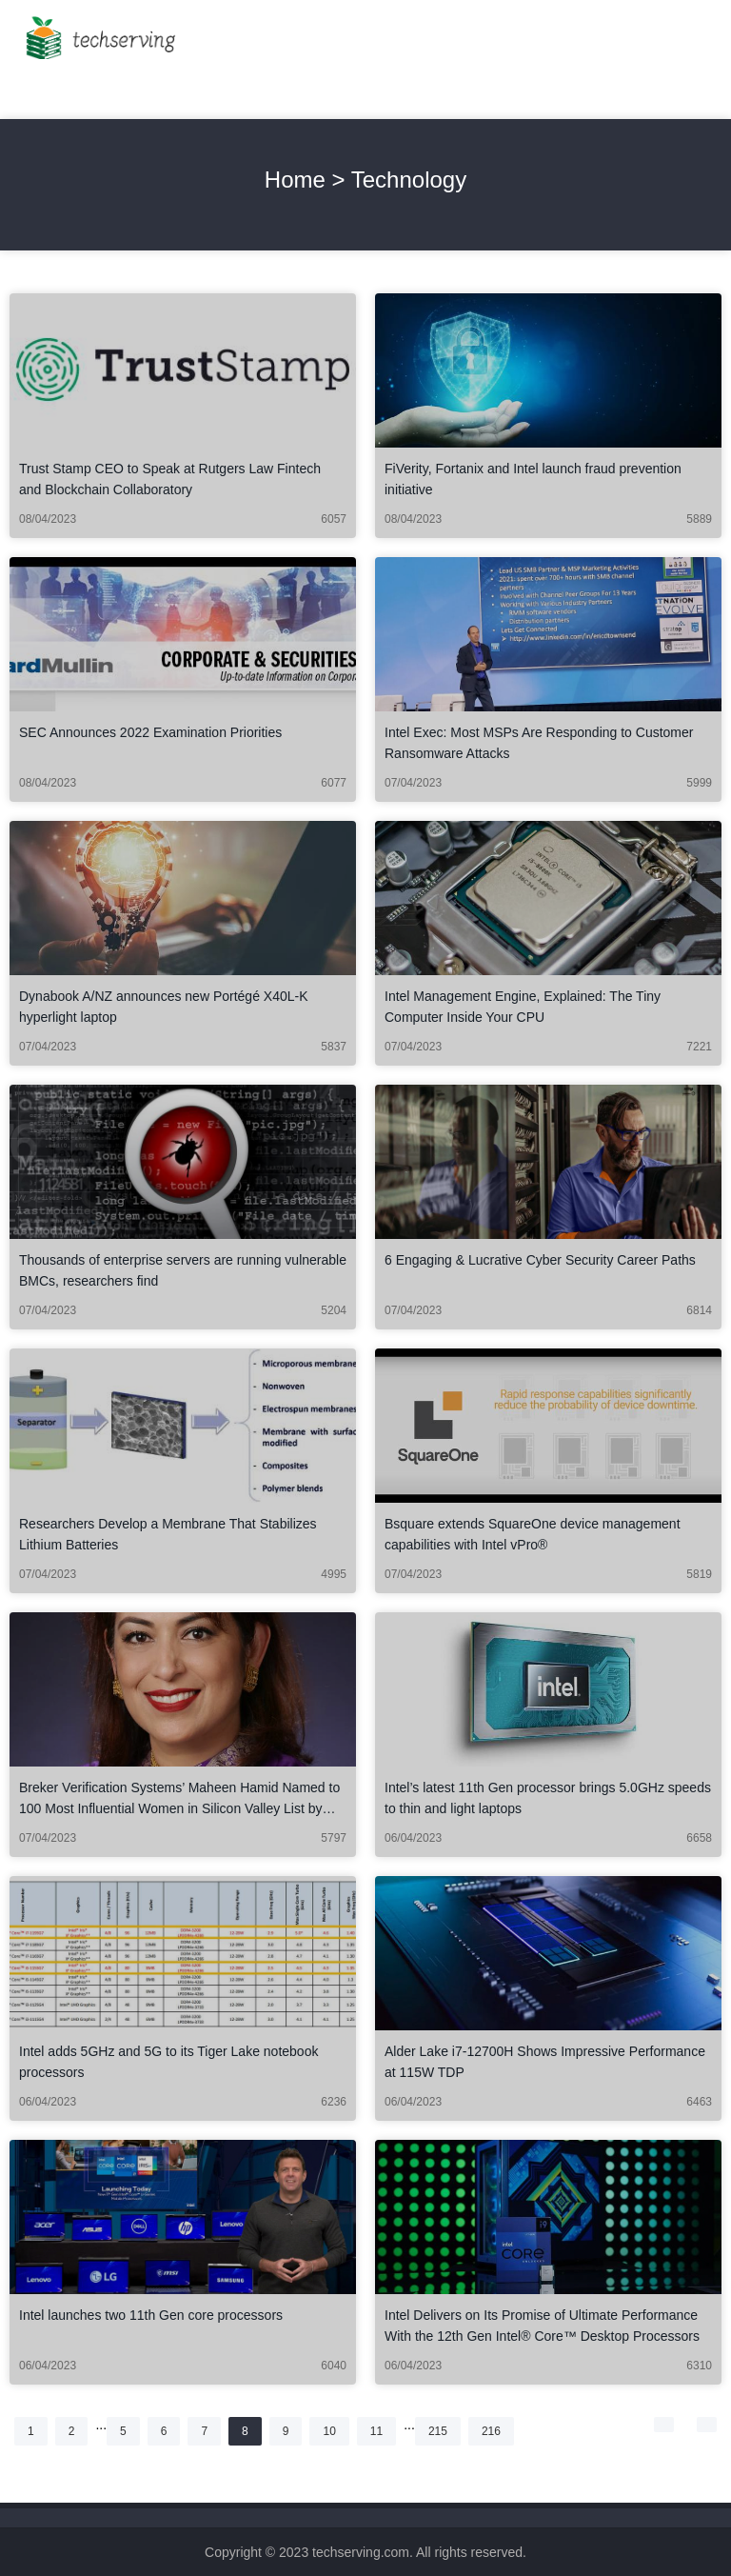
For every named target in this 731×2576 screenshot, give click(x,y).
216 (497, 2431)
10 (335, 2431)
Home (295, 179)
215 (444, 2431)
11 (382, 2431)
